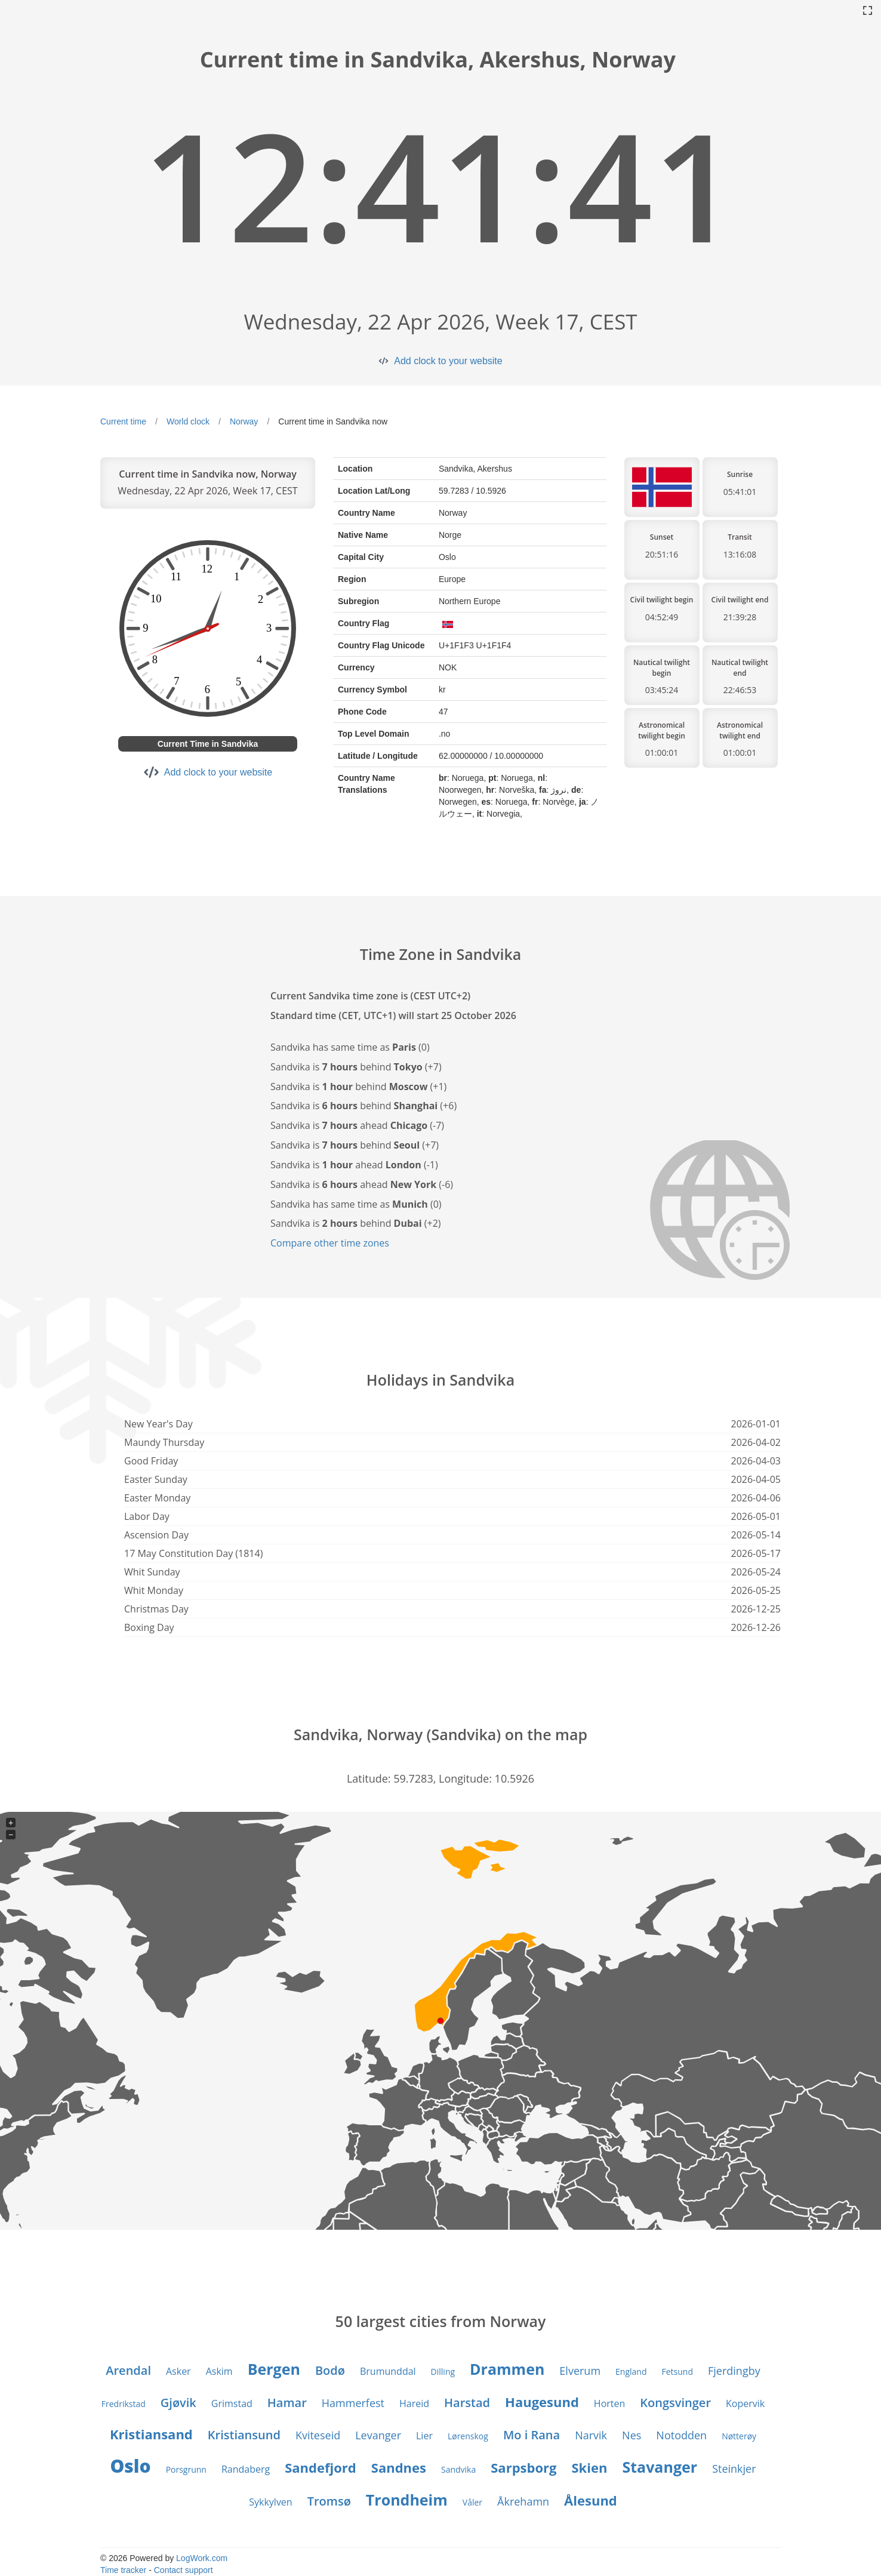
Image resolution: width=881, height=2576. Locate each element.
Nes (631, 2435)
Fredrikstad (123, 2403)
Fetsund (678, 2371)
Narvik (591, 2435)
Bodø (330, 2370)
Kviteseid (317, 2435)
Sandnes (398, 2467)
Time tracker (123, 2570)
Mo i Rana (531, 2435)
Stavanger (659, 2467)
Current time (123, 421)
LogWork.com (201, 2558)
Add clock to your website (448, 361)
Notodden (681, 2435)
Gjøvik (178, 2403)
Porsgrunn (186, 2469)
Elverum (579, 2370)
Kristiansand (151, 2434)
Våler (472, 2502)
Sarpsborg (523, 2467)
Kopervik (745, 2403)
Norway (244, 421)
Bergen (274, 2369)
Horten (609, 2403)
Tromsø (329, 2501)
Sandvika (458, 2469)
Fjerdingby (734, 2370)
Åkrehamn (523, 2501)
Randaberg (245, 2469)
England (630, 2371)
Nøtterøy (739, 2436)
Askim (219, 2371)
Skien (589, 2467)
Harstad (467, 2403)
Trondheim (407, 2499)
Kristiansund (244, 2435)
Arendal (128, 2370)
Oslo (130, 2466)
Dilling (443, 2371)
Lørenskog (468, 2436)
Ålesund (590, 2500)
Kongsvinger (675, 2403)
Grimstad (231, 2403)
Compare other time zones (329, 1242)
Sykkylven (270, 2502)
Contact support (183, 2570)
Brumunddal (388, 2371)
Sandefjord (320, 2467)
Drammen (507, 2369)
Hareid (414, 2403)
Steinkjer (734, 2468)
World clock (188, 421)
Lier (424, 2435)
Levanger (378, 2435)
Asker (178, 2371)
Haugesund (542, 2402)
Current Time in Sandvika (208, 744)
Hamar (287, 2403)
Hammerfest (353, 2403)
